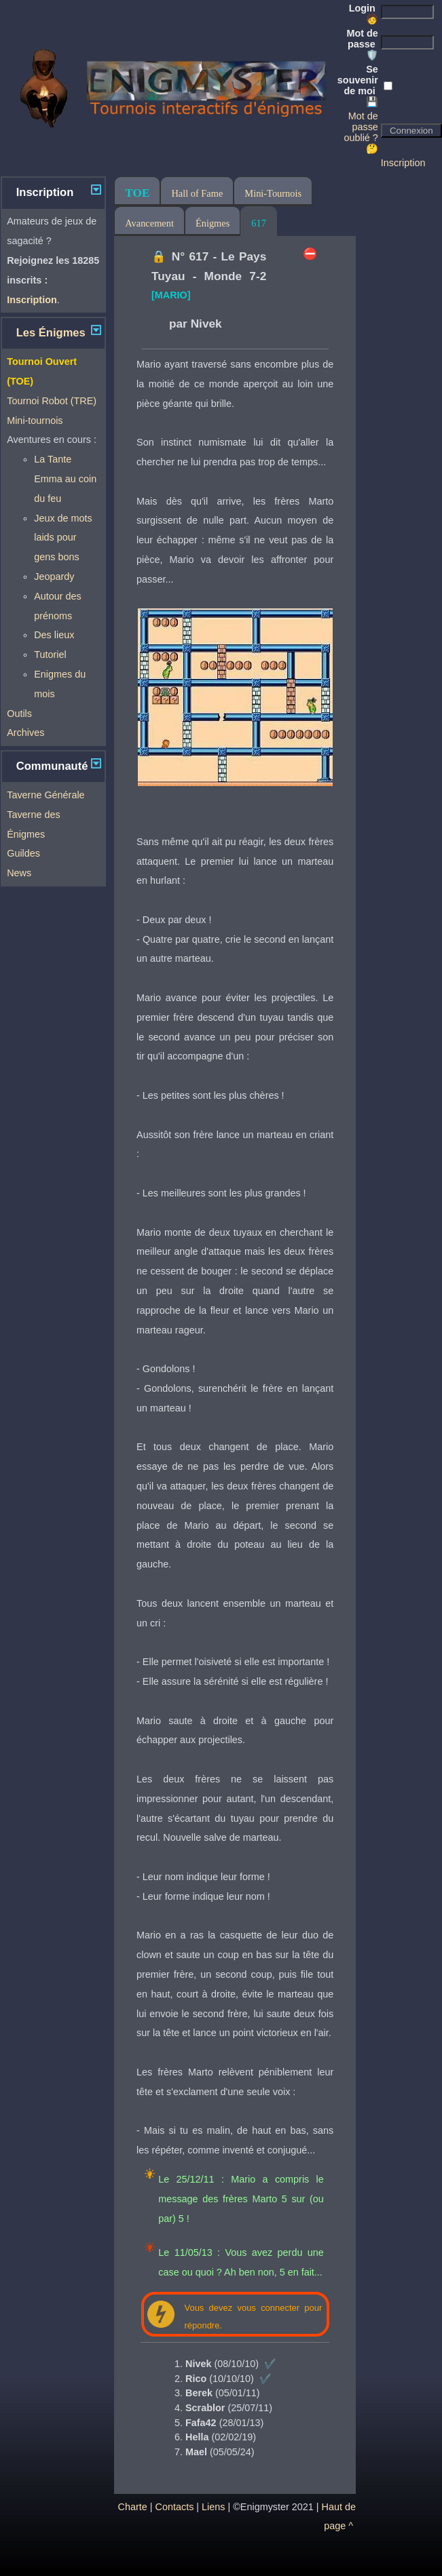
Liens (213, 2506)
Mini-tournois (34, 420)
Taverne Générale (45, 794)
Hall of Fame (197, 193)
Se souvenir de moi (357, 85)
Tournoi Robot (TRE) (51, 400)
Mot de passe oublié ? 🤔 (360, 132)
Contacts (174, 2506)
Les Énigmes (51, 332)
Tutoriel (50, 654)
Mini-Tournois (272, 193)
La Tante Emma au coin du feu (65, 479)
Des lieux (54, 634)
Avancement (149, 223)
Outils (19, 713)
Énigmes (212, 223)
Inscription (403, 162)
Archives (25, 732)
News (19, 872)
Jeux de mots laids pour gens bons (63, 538)
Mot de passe (361, 44)
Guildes (23, 853)
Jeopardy (54, 576)
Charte (132, 2506)
